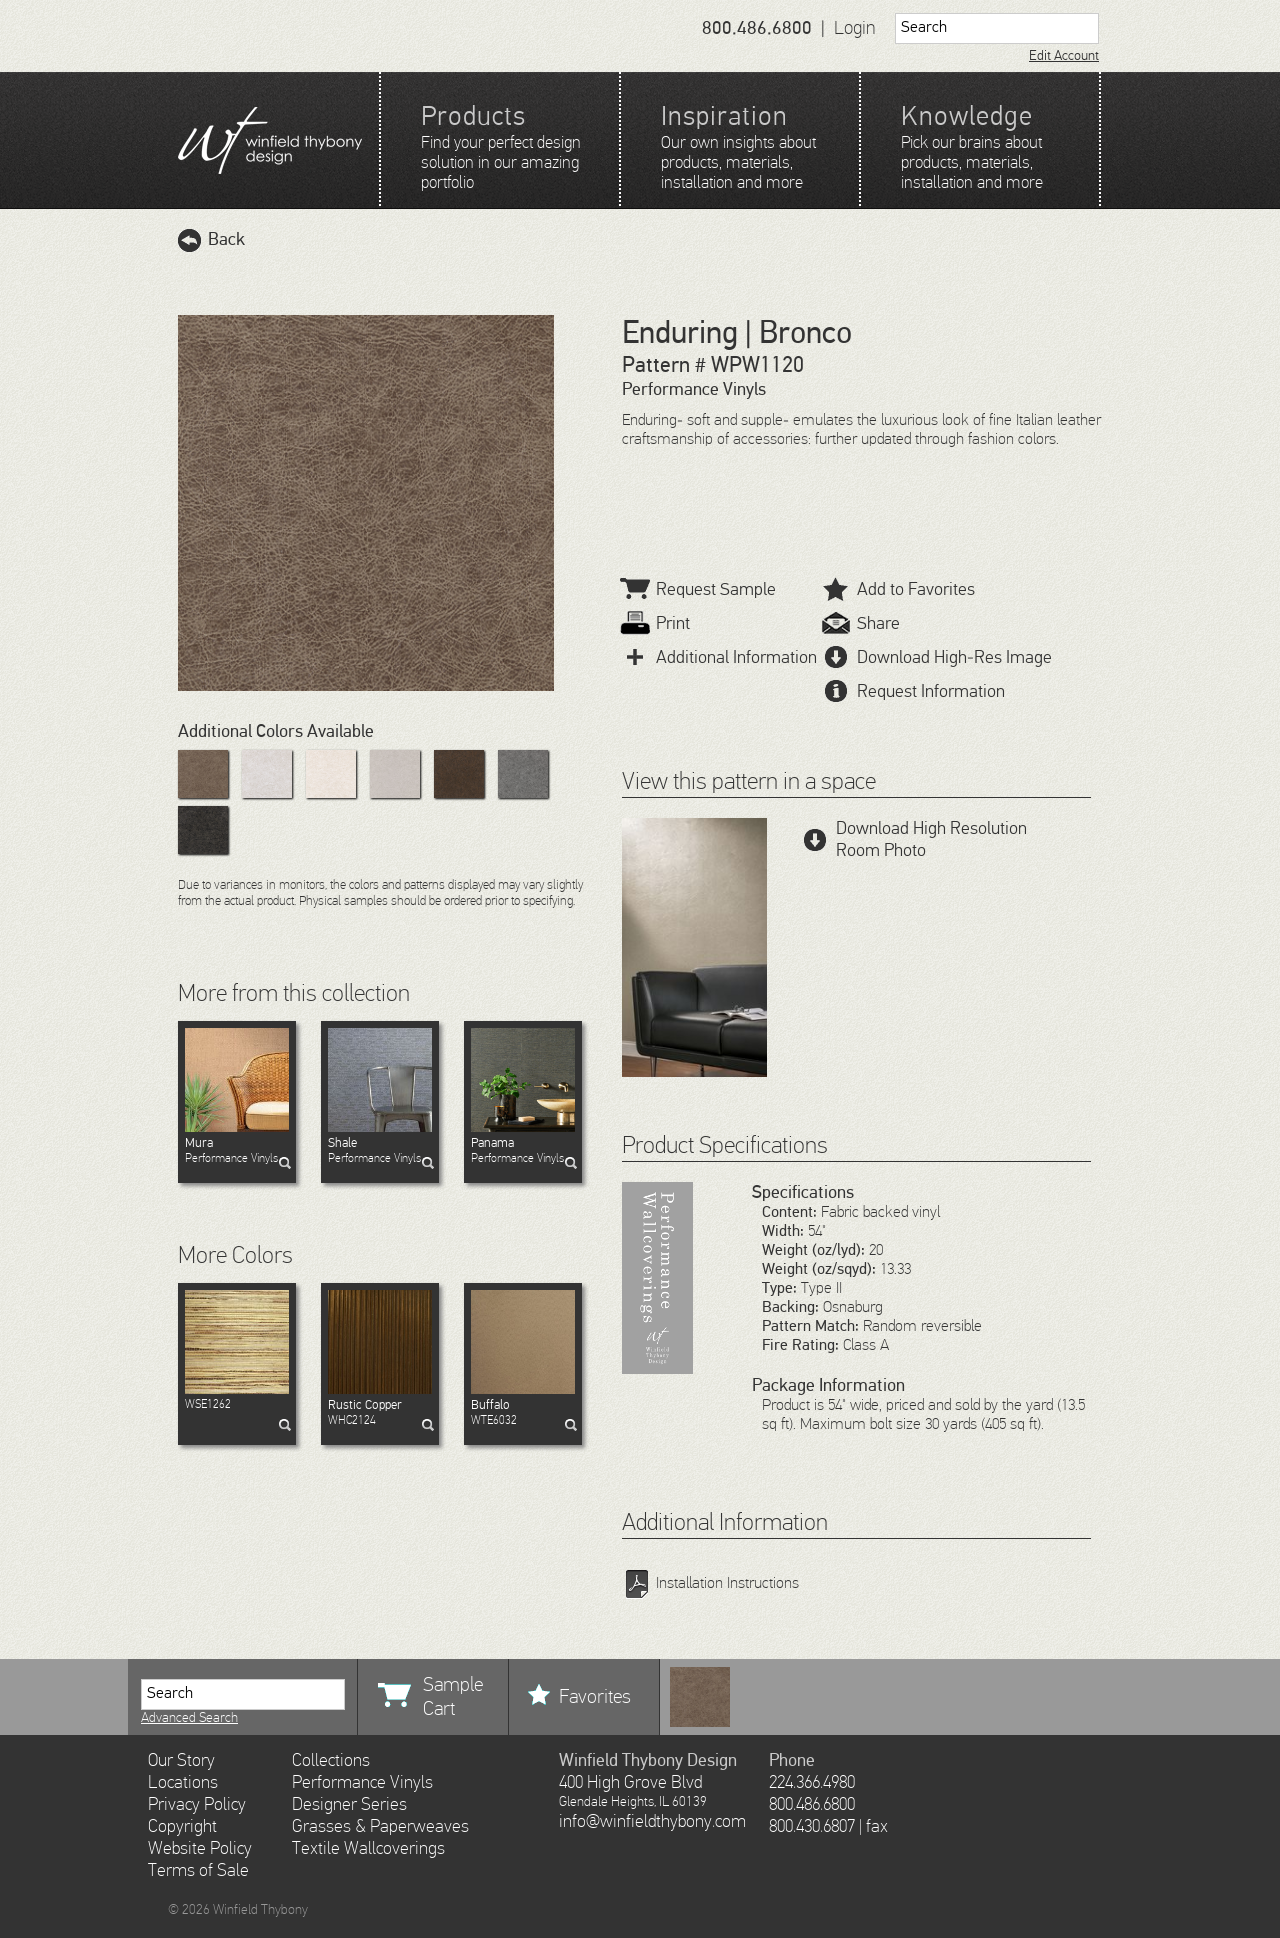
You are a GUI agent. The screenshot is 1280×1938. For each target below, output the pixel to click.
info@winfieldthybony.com (652, 1822)
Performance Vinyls (237, 1150)
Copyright (182, 1827)
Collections (331, 1761)
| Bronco (795, 334)
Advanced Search (189, 1718)
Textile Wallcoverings (368, 1849)
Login (855, 28)
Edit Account (1064, 56)
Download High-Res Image (937, 658)
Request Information (914, 692)
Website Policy (200, 1849)
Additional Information (719, 658)
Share (861, 624)
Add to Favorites (899, 590)
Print (656, 624)
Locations (183, 1783)
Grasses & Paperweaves (380, 1827)
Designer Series (349, 1805)
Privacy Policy (197, 1805)
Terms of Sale (198, 1871)
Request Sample (699, 590)
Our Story (181, 1761)
